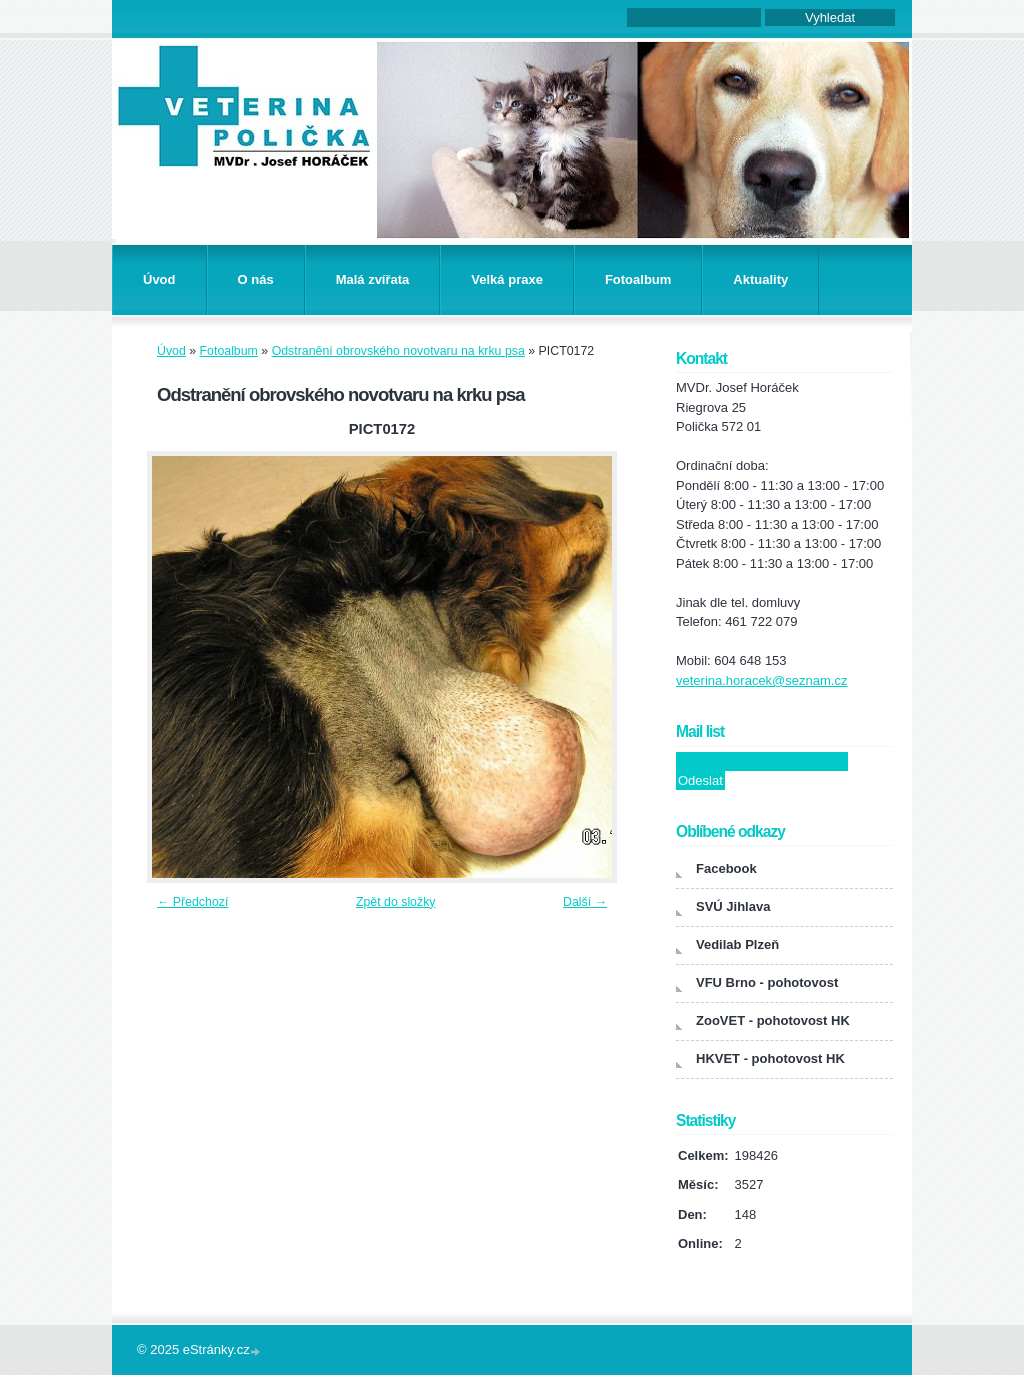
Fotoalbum (638, 279)
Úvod (159, 279)
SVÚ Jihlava (733, 906)
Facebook (726, 868)
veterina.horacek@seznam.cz (761, 680)
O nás (256, 279)
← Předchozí (192, 902)
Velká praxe (507, 279)
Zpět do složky (396, 902)
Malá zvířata (373, 279)
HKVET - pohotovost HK (770, 1058)
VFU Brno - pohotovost (767, 982)
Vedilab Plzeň (737, 944)
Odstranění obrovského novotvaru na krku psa (398, 351)
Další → (585, 902)
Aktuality (760, 279)
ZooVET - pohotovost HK (773, 1020)
